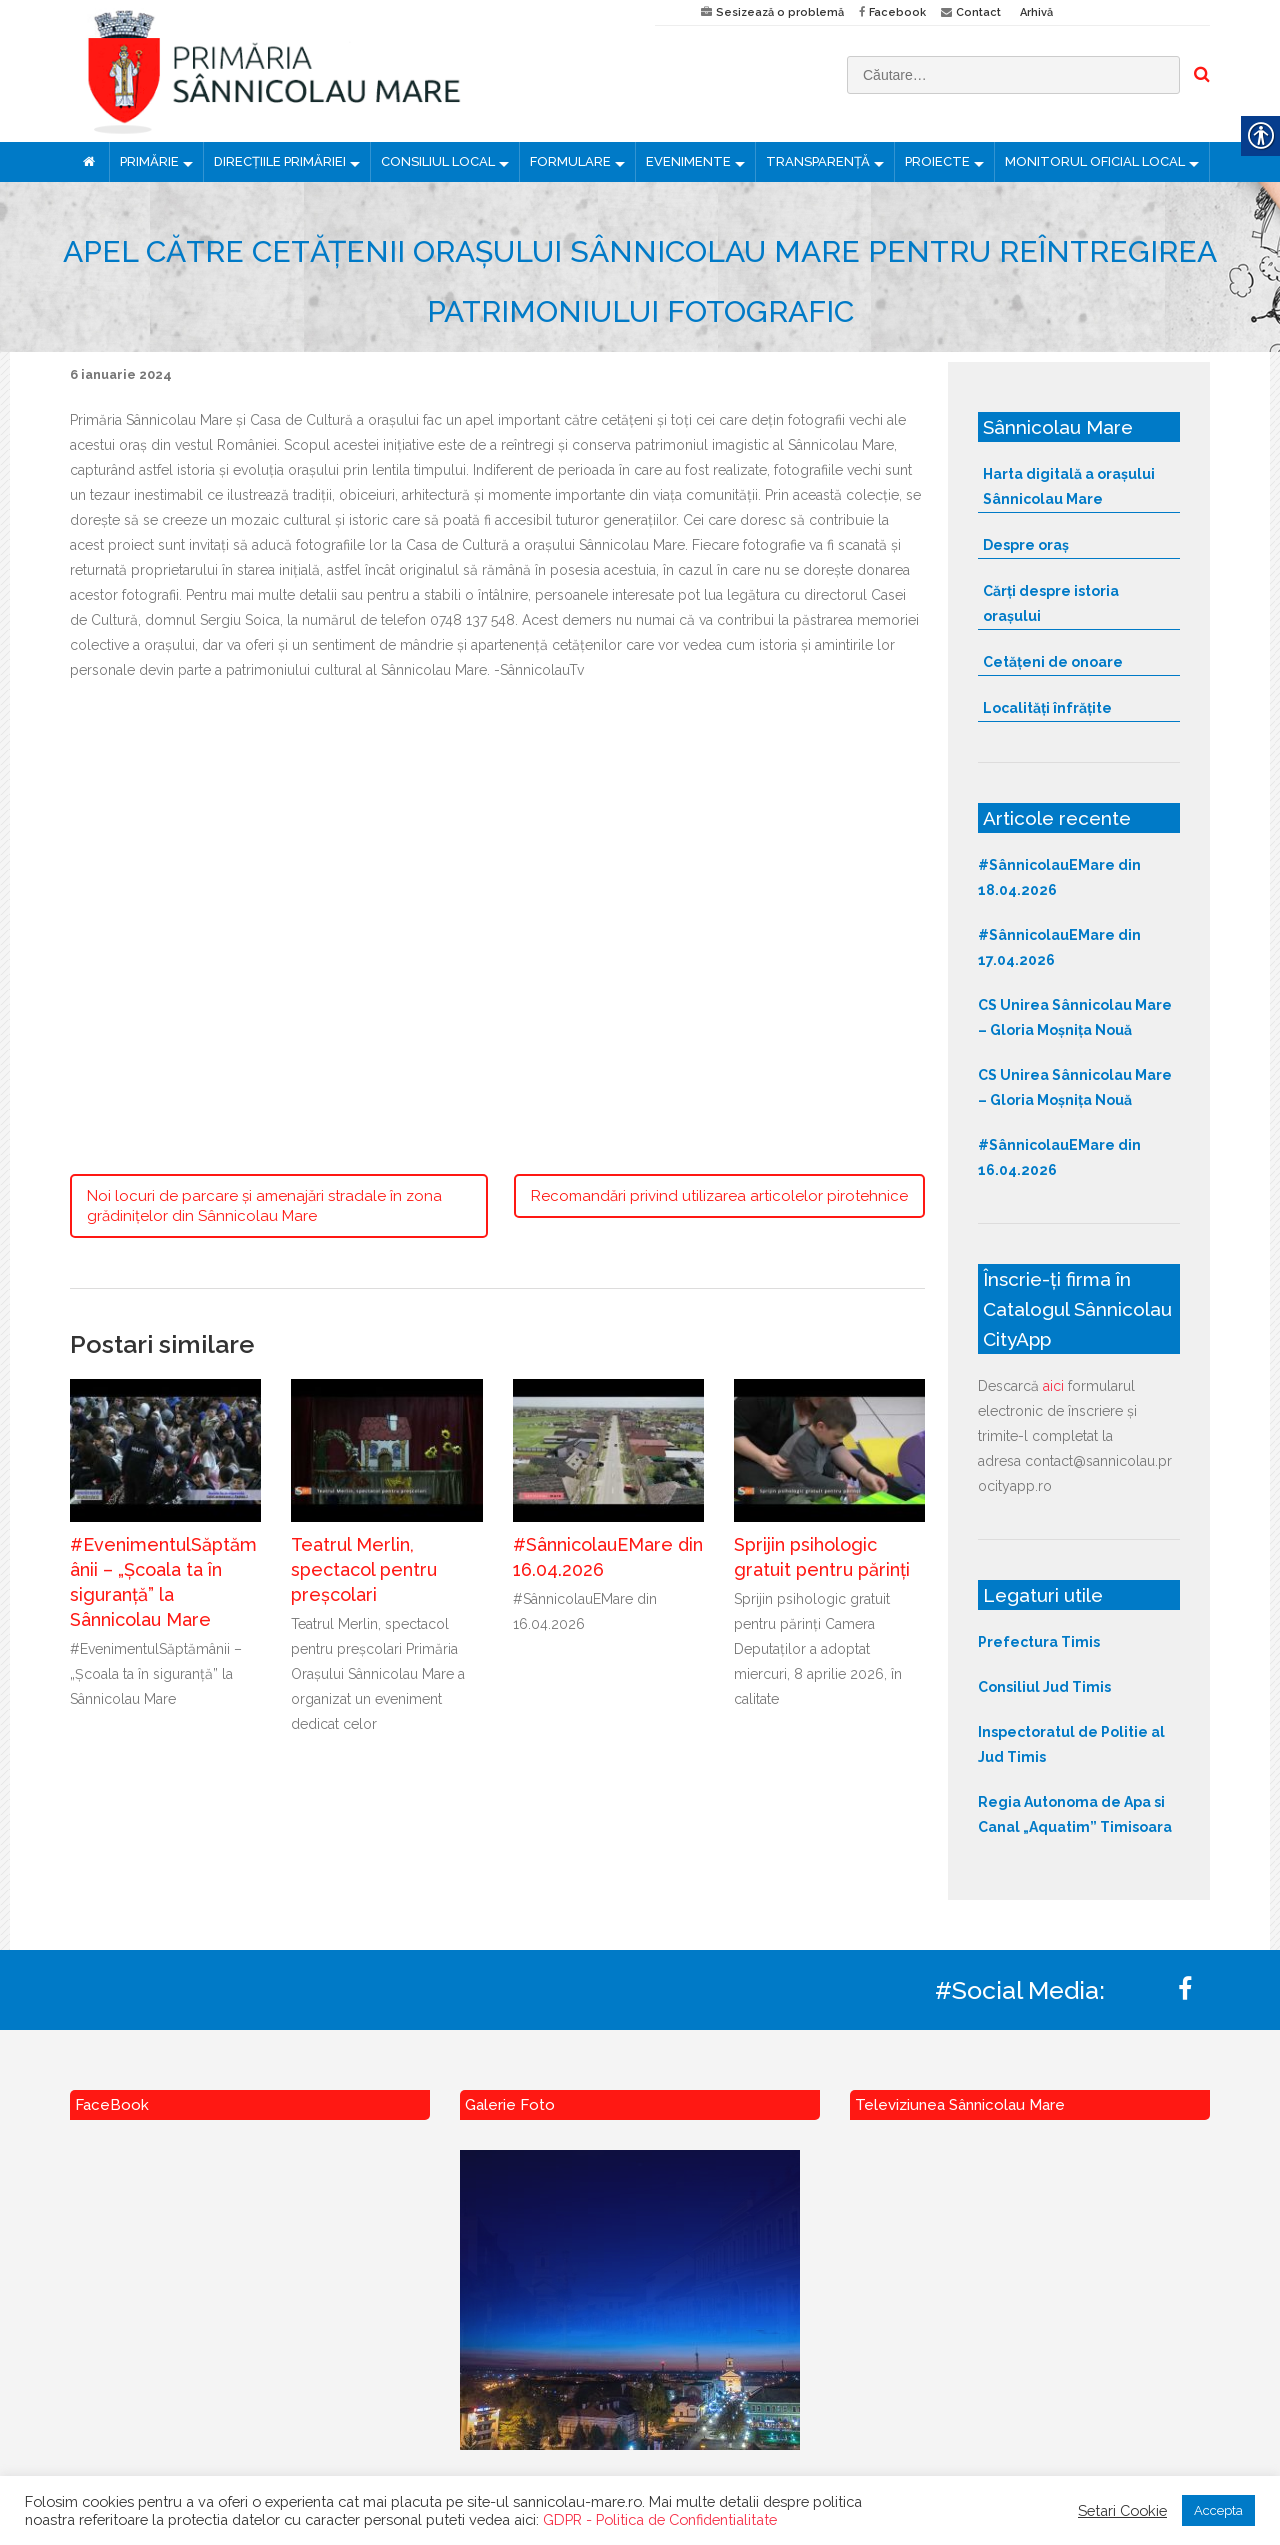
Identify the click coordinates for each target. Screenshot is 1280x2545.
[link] (347, 71)
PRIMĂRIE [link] (149, 161)
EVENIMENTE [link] (688, 161)
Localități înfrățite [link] (1047, 708)
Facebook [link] (897, 12)
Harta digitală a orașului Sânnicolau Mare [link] (1069, 486)
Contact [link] (978, 12)
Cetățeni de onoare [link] (1053, 662)
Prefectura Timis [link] (1039, 1642)
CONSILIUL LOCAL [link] (438, 161)
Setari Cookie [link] (1122, 2510)
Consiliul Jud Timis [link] (1044, 1687)
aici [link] (1053, 1386)
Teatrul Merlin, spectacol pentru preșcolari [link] (364, 1569)
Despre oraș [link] (1026, 545)
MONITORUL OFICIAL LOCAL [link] (1095, 161)
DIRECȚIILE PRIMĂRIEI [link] (280, 161)
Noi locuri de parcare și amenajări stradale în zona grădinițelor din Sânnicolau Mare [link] (264, 1206)
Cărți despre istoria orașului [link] (1051, 603)
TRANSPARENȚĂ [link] (818, 161)
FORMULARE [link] (570, 161)
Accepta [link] (1218, 2510)
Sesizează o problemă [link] (780, 12)
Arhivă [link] (1036, 12)
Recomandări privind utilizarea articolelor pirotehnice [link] (719, 1196)
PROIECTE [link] (937, 161)
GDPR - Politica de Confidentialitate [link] (660, 2519)
